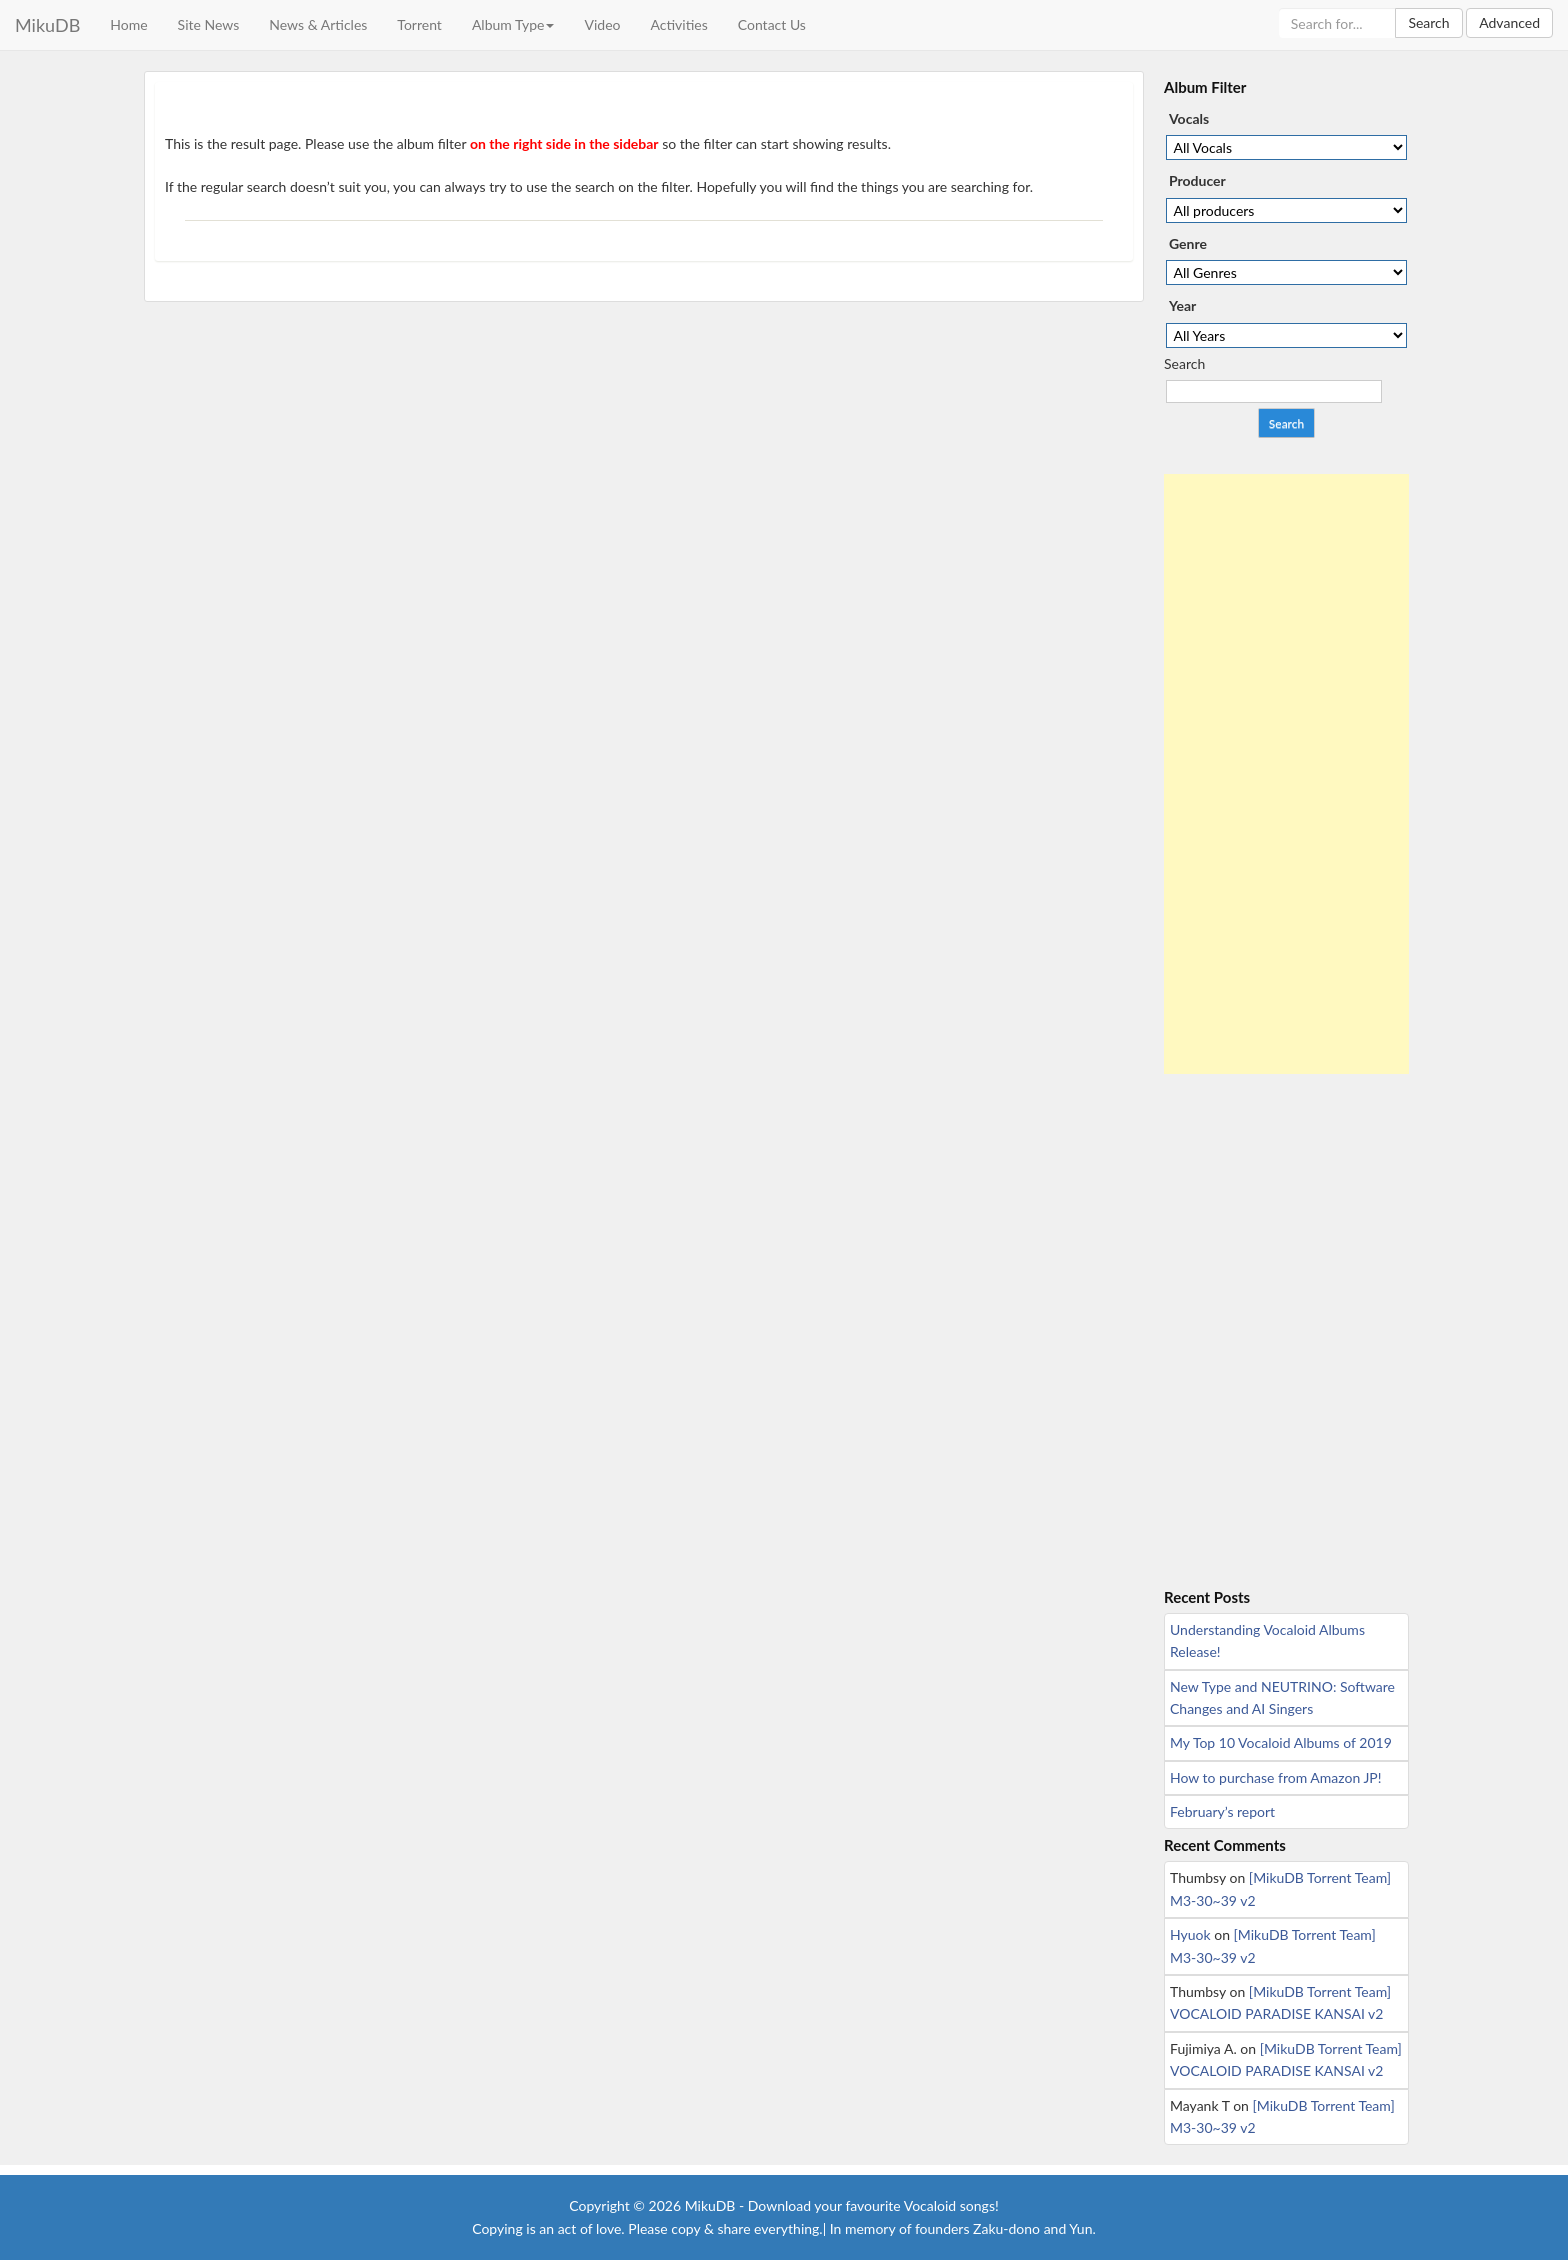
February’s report (1222, 1811)
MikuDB (47, 25)
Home (128, 24)
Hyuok (1190, 1934)
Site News (209, 24)
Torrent (419, 24)
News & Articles (318, 24)
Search (1428, 22)
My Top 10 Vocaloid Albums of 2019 (1281, 1742)
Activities (678, 24)
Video (602, 24)
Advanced (1509, 22)
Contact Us (772, 24)
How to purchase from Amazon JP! (1275, 1777)
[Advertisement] (1286, 774)
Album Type (513, 24)
